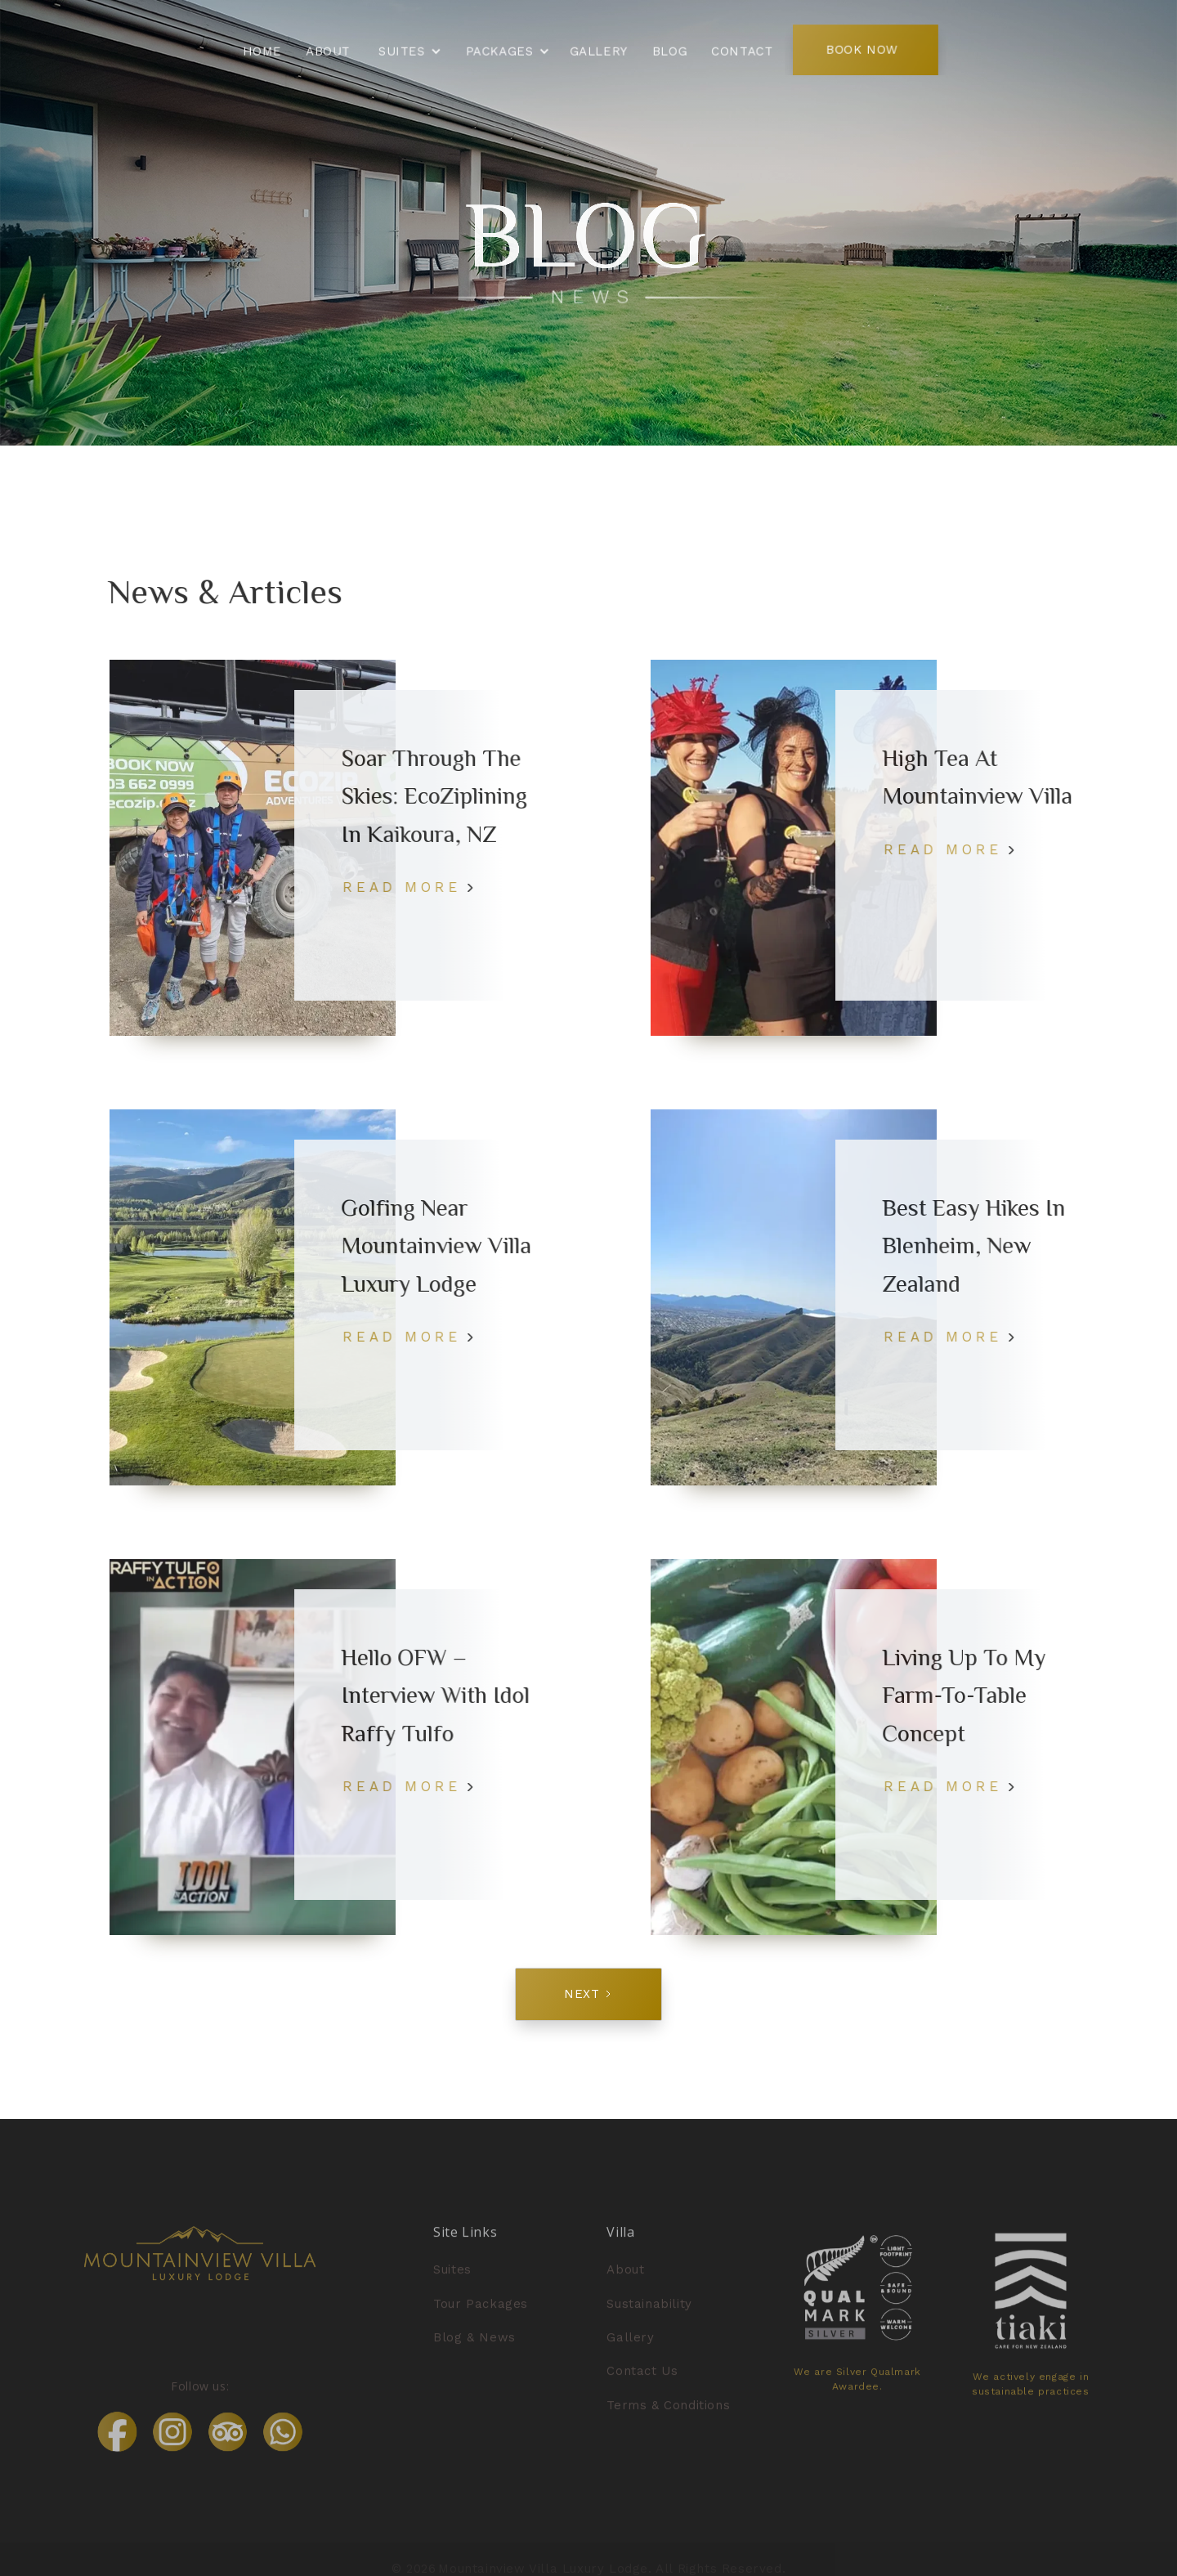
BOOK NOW (856, 49)
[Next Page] (588, 1994)
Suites (452, 2290)
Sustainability (648, 2323)
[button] (408, 51)
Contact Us (642, 2390)
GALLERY (598, 50)
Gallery (630, 2357)
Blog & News (474, 2357)
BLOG (668, 50)
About (332, 50)
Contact (739, 50)
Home (267, 50)
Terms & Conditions (668, 2424)
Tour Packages (480, 2323)
